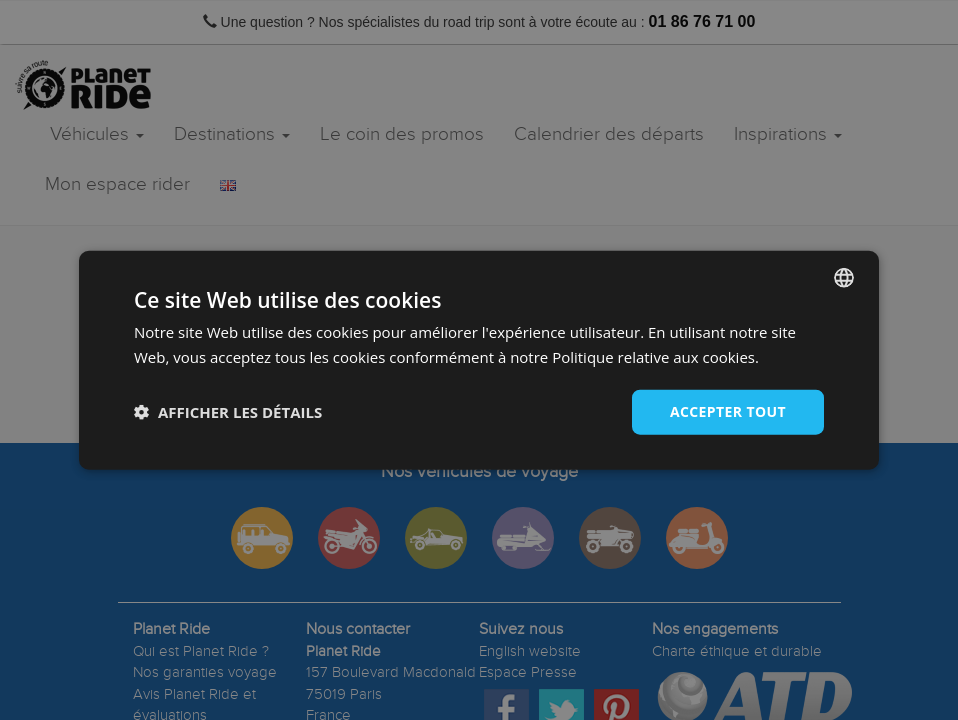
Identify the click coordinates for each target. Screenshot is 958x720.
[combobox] (844, 278)
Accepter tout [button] (728, 411)
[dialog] (479, 360)
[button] (228, 412)
